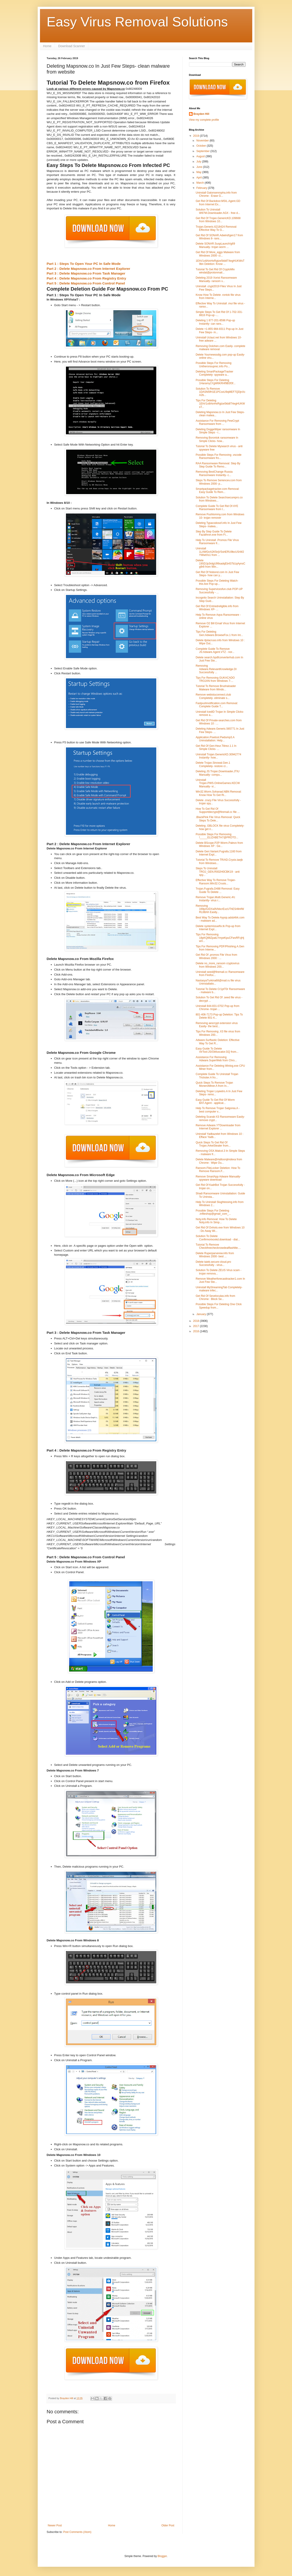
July (199, 161)
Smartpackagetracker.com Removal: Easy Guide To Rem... (217, 490)
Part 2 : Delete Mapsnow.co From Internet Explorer (88, 269)
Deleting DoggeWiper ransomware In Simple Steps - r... (218, 431)
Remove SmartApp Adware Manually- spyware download (218, 1178)
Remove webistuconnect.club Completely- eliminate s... (213, 696)
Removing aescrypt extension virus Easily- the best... (217, 1025)
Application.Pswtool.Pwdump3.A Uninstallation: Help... (215, 739)
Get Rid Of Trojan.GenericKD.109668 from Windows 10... (218, 220)
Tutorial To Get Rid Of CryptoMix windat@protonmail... (215, 271)
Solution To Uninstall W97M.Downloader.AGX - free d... (218, 211)
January (201, 1314)
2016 (196, 1331)
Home (47, 46)
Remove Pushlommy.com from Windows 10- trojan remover (220, 516)
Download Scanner (71, 46)
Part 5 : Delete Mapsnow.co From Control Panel (86, 283)
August (201, 156)
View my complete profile (204, 119)
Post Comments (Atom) (77, 2532)
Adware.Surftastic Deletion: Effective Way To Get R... (217, 1041)
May (199, 172)
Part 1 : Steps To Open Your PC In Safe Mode (84, 264)
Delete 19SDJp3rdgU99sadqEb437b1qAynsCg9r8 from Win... (220, 564)
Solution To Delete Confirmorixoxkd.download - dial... (218, 1238)
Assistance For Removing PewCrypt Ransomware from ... (217, 422)
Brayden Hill (201, 114)
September (203, 151)
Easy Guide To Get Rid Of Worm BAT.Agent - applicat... (215, 1101)
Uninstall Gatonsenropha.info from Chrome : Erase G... (216, 194)
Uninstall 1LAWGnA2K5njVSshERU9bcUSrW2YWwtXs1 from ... (220, 552)
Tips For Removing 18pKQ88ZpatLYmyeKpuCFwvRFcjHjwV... (220, 938)
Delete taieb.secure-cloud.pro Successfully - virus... (213, 1263)
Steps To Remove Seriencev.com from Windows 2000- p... (219, 482)
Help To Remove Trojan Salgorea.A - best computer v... (218, 1110)
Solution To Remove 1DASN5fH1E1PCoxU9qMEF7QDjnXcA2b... (220, 392)
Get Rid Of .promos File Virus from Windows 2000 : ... (216, 956)
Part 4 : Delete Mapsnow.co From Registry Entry (86, 278)
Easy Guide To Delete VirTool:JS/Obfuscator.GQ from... (217, 1050)
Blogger (162, 2556)
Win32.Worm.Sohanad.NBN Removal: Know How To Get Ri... (218, 793)
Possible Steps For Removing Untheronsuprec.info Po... (213, 364)
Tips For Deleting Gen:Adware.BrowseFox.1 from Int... (219, 633)
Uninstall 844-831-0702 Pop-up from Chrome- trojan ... (217, 1007)
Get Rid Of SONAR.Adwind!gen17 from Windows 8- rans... (219, 237)
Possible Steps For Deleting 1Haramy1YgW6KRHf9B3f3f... (215, 382)
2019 (196, 135)
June (199, 167)
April (199, 177)
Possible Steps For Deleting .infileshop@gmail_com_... (213, 1212)
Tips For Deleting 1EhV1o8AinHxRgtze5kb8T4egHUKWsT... (220, 404)
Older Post (167, 2525)
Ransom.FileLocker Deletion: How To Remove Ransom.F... (218, 1169)
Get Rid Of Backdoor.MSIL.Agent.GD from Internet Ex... (218, 202)
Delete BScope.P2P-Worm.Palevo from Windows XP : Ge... (219, 844)
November (203, 140)
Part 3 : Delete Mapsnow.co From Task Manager (86, 273)
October (201, 145)
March (200, 182)
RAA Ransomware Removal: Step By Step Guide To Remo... (218, 465)
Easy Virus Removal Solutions (137, 21)
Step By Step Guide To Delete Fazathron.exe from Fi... (213, 533)
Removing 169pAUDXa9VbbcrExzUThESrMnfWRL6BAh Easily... (220, 909)
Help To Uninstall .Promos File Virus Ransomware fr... (217, 542)
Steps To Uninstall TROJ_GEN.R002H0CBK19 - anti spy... (217, 871)
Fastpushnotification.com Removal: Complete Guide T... (217, 705)
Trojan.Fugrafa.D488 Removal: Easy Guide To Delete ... (217, 890)
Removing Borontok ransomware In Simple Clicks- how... (217, 439)
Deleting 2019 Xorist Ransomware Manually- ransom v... (216, 279)
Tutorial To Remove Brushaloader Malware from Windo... (216, 687)
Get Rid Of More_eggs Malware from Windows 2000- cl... (218, 254)
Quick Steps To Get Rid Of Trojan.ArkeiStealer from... (213, 1144)
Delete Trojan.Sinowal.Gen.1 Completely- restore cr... (213, 764)
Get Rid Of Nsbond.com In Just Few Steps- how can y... (217, 574)
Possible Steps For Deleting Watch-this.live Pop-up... (217, 582)
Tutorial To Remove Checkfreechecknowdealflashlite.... (218, 1246)
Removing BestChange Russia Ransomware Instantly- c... (214, 473)
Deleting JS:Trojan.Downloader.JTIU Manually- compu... (217, 773)
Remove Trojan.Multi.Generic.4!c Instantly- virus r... (215, 899)
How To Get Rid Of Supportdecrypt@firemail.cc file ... (218, 810)
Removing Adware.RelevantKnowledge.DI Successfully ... (216, 669)
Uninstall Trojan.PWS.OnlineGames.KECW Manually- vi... (218, 783)
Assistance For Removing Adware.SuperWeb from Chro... (216, 1059)
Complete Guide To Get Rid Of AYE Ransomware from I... (217, 507)
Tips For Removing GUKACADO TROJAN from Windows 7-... (215, 679)
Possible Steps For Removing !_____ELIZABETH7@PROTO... (217, 836)
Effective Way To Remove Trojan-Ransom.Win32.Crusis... (216, 882)
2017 (196, 1326)
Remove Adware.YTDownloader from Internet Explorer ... (218, 1127)
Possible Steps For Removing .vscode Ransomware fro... (218, 456)
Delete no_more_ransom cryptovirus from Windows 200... (217, 965)
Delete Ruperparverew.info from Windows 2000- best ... (215, 1255)
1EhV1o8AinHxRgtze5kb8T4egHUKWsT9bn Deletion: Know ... (220, 262)
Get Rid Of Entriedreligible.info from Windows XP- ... (217, 608)
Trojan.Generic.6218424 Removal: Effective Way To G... (216, 228)
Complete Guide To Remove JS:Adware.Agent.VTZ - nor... (215, 650)
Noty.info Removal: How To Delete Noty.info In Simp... (216, 1221)
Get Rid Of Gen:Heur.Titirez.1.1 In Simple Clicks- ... (216, 747)
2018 (196, 1321)
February (202, 188)
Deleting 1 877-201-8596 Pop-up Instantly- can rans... (215, 322)
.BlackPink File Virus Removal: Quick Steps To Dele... (218, 819)
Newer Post (55, 2525)
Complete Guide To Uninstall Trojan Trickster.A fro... (217, 1076)
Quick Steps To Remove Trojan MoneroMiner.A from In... (214, 1084)
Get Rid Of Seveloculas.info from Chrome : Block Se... (215, 1297)
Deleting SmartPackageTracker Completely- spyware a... (214, 373)
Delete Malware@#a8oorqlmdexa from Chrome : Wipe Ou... (219, 1161)
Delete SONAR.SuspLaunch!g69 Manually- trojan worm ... (215, 245)
